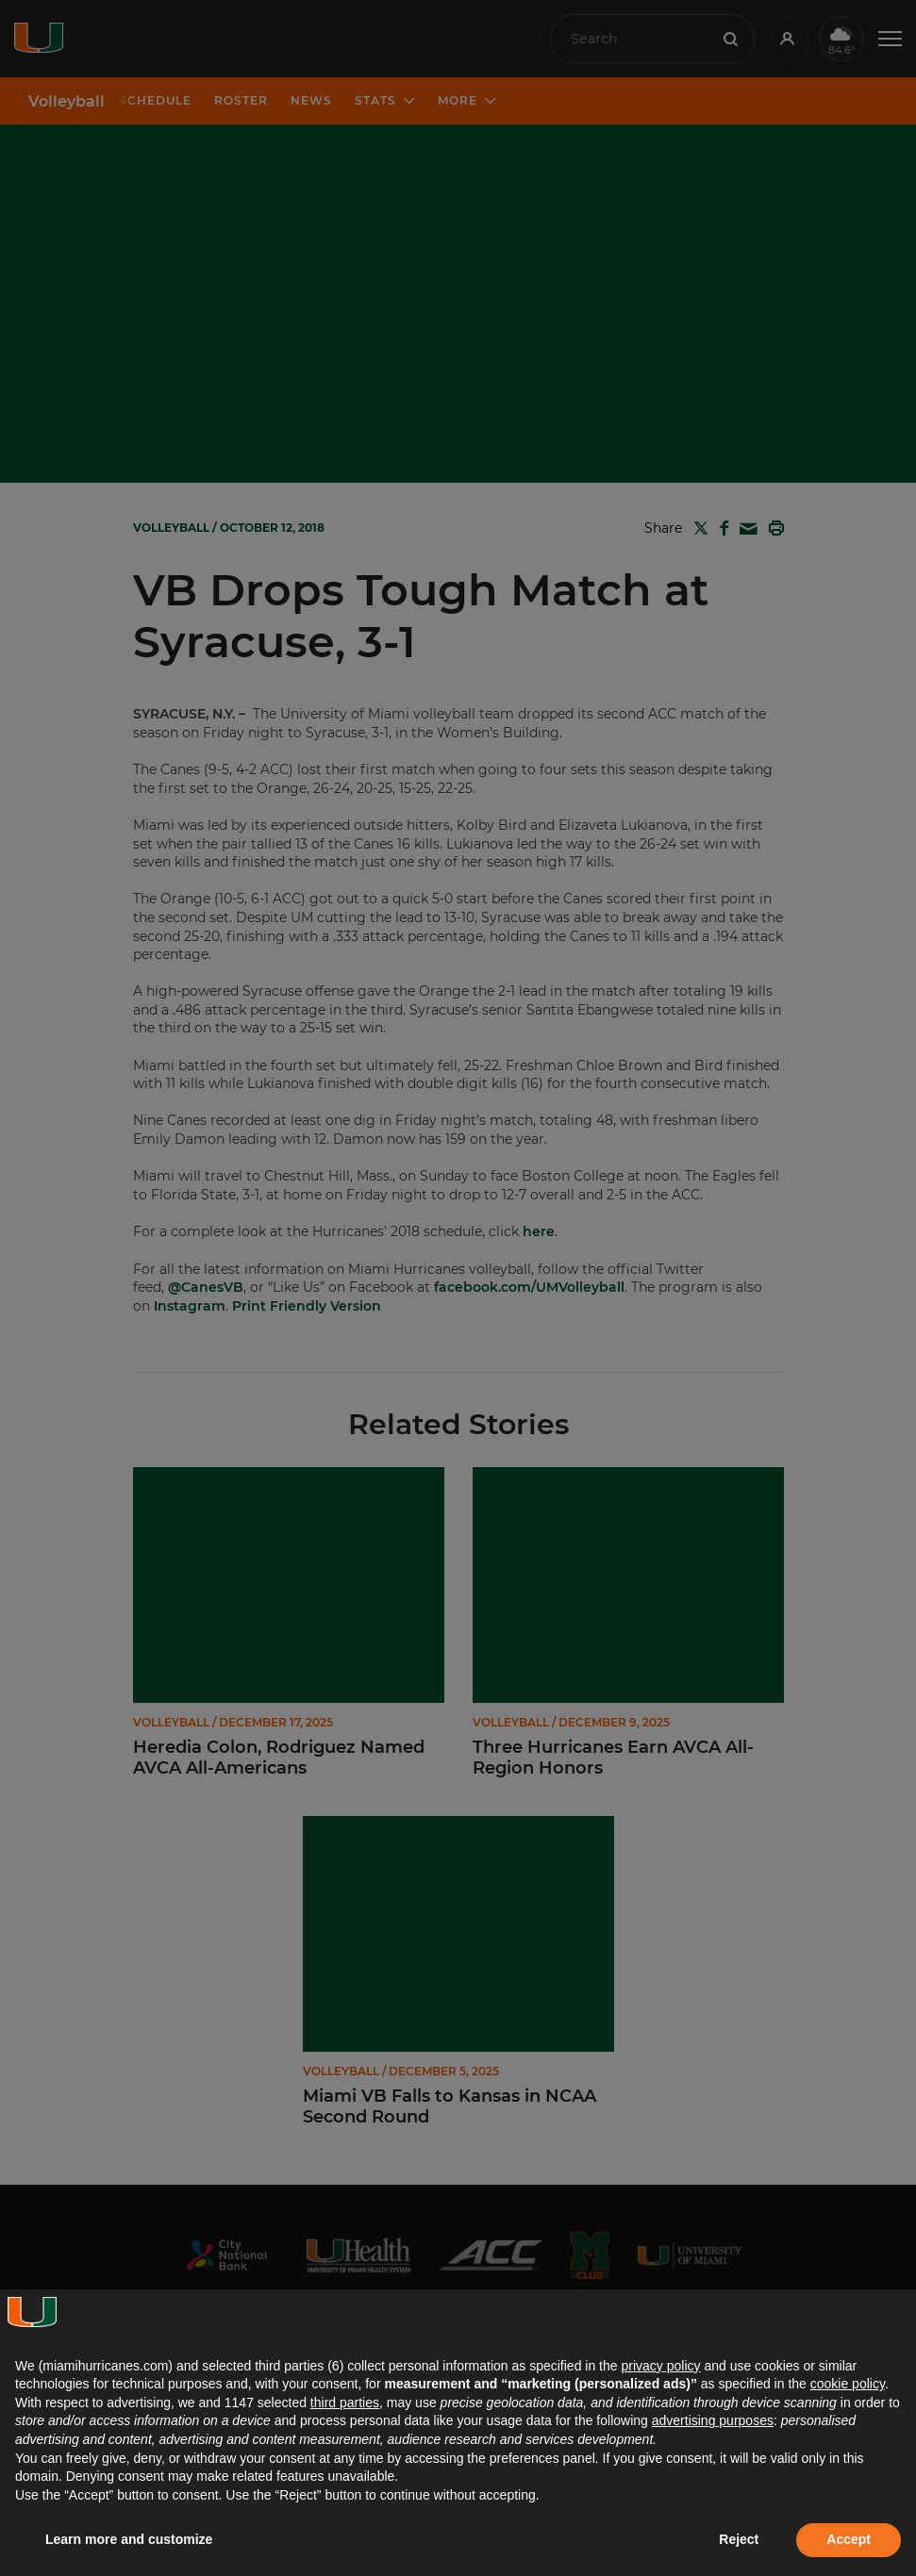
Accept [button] (848, 2539)
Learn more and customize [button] (128, 2539)
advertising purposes (713, 2420)
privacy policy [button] (660, 2365)
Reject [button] (738, 2539)
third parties (344, 2402)
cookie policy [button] (847, 2383)
